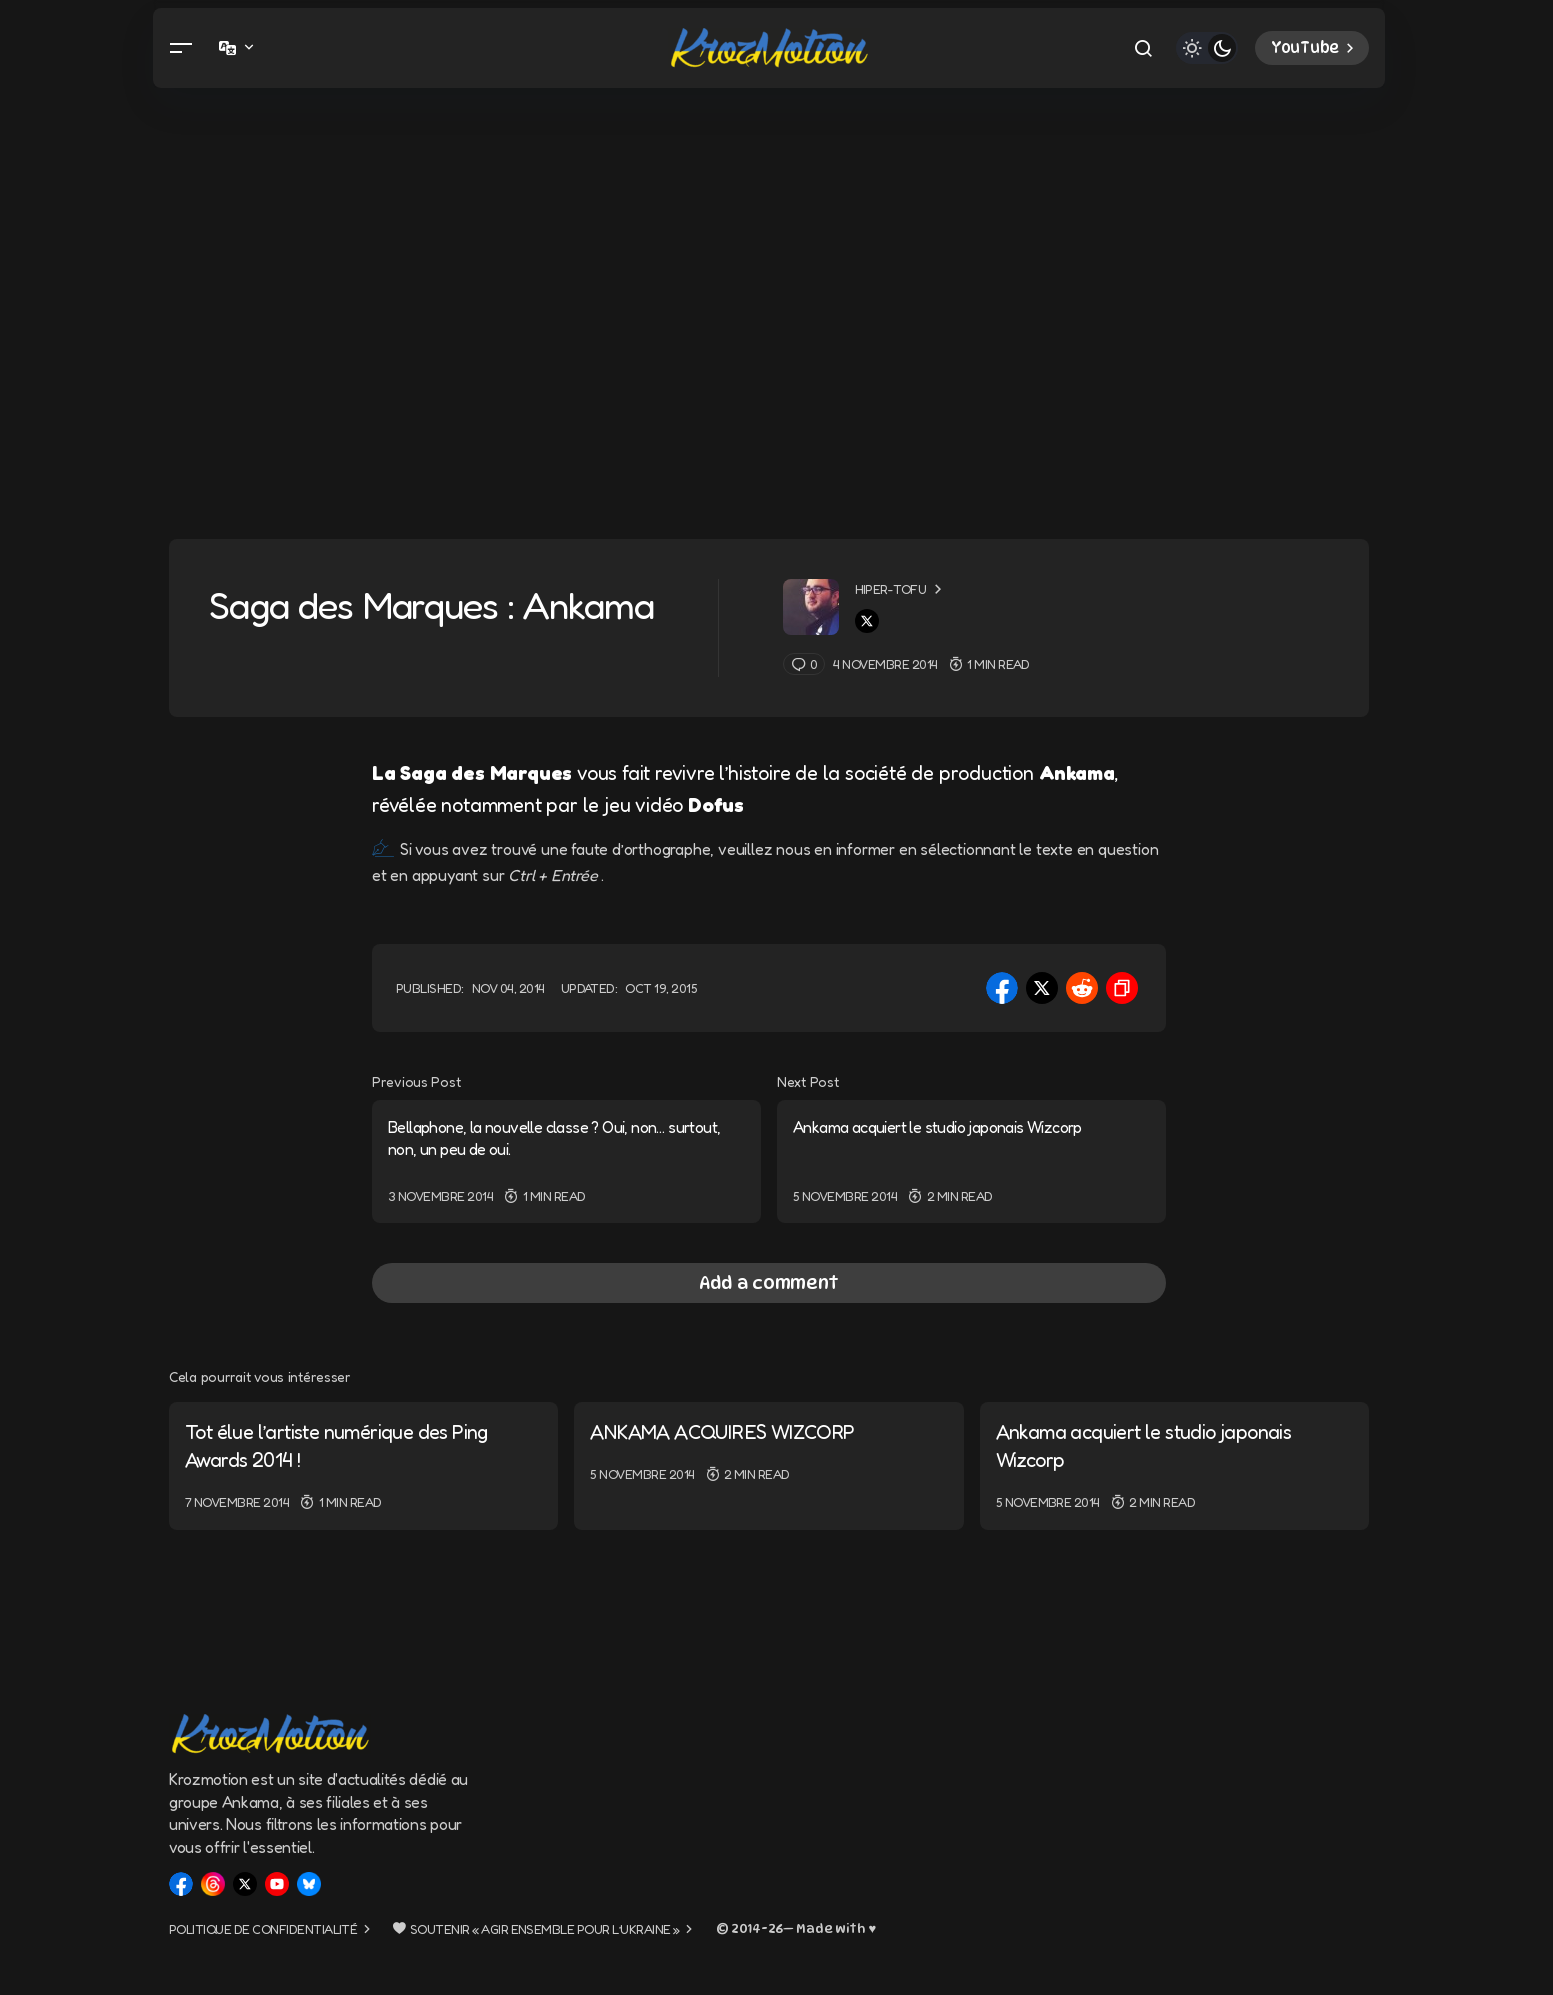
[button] (181, 48)
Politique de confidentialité (263, 1929)
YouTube (1315, 48)
